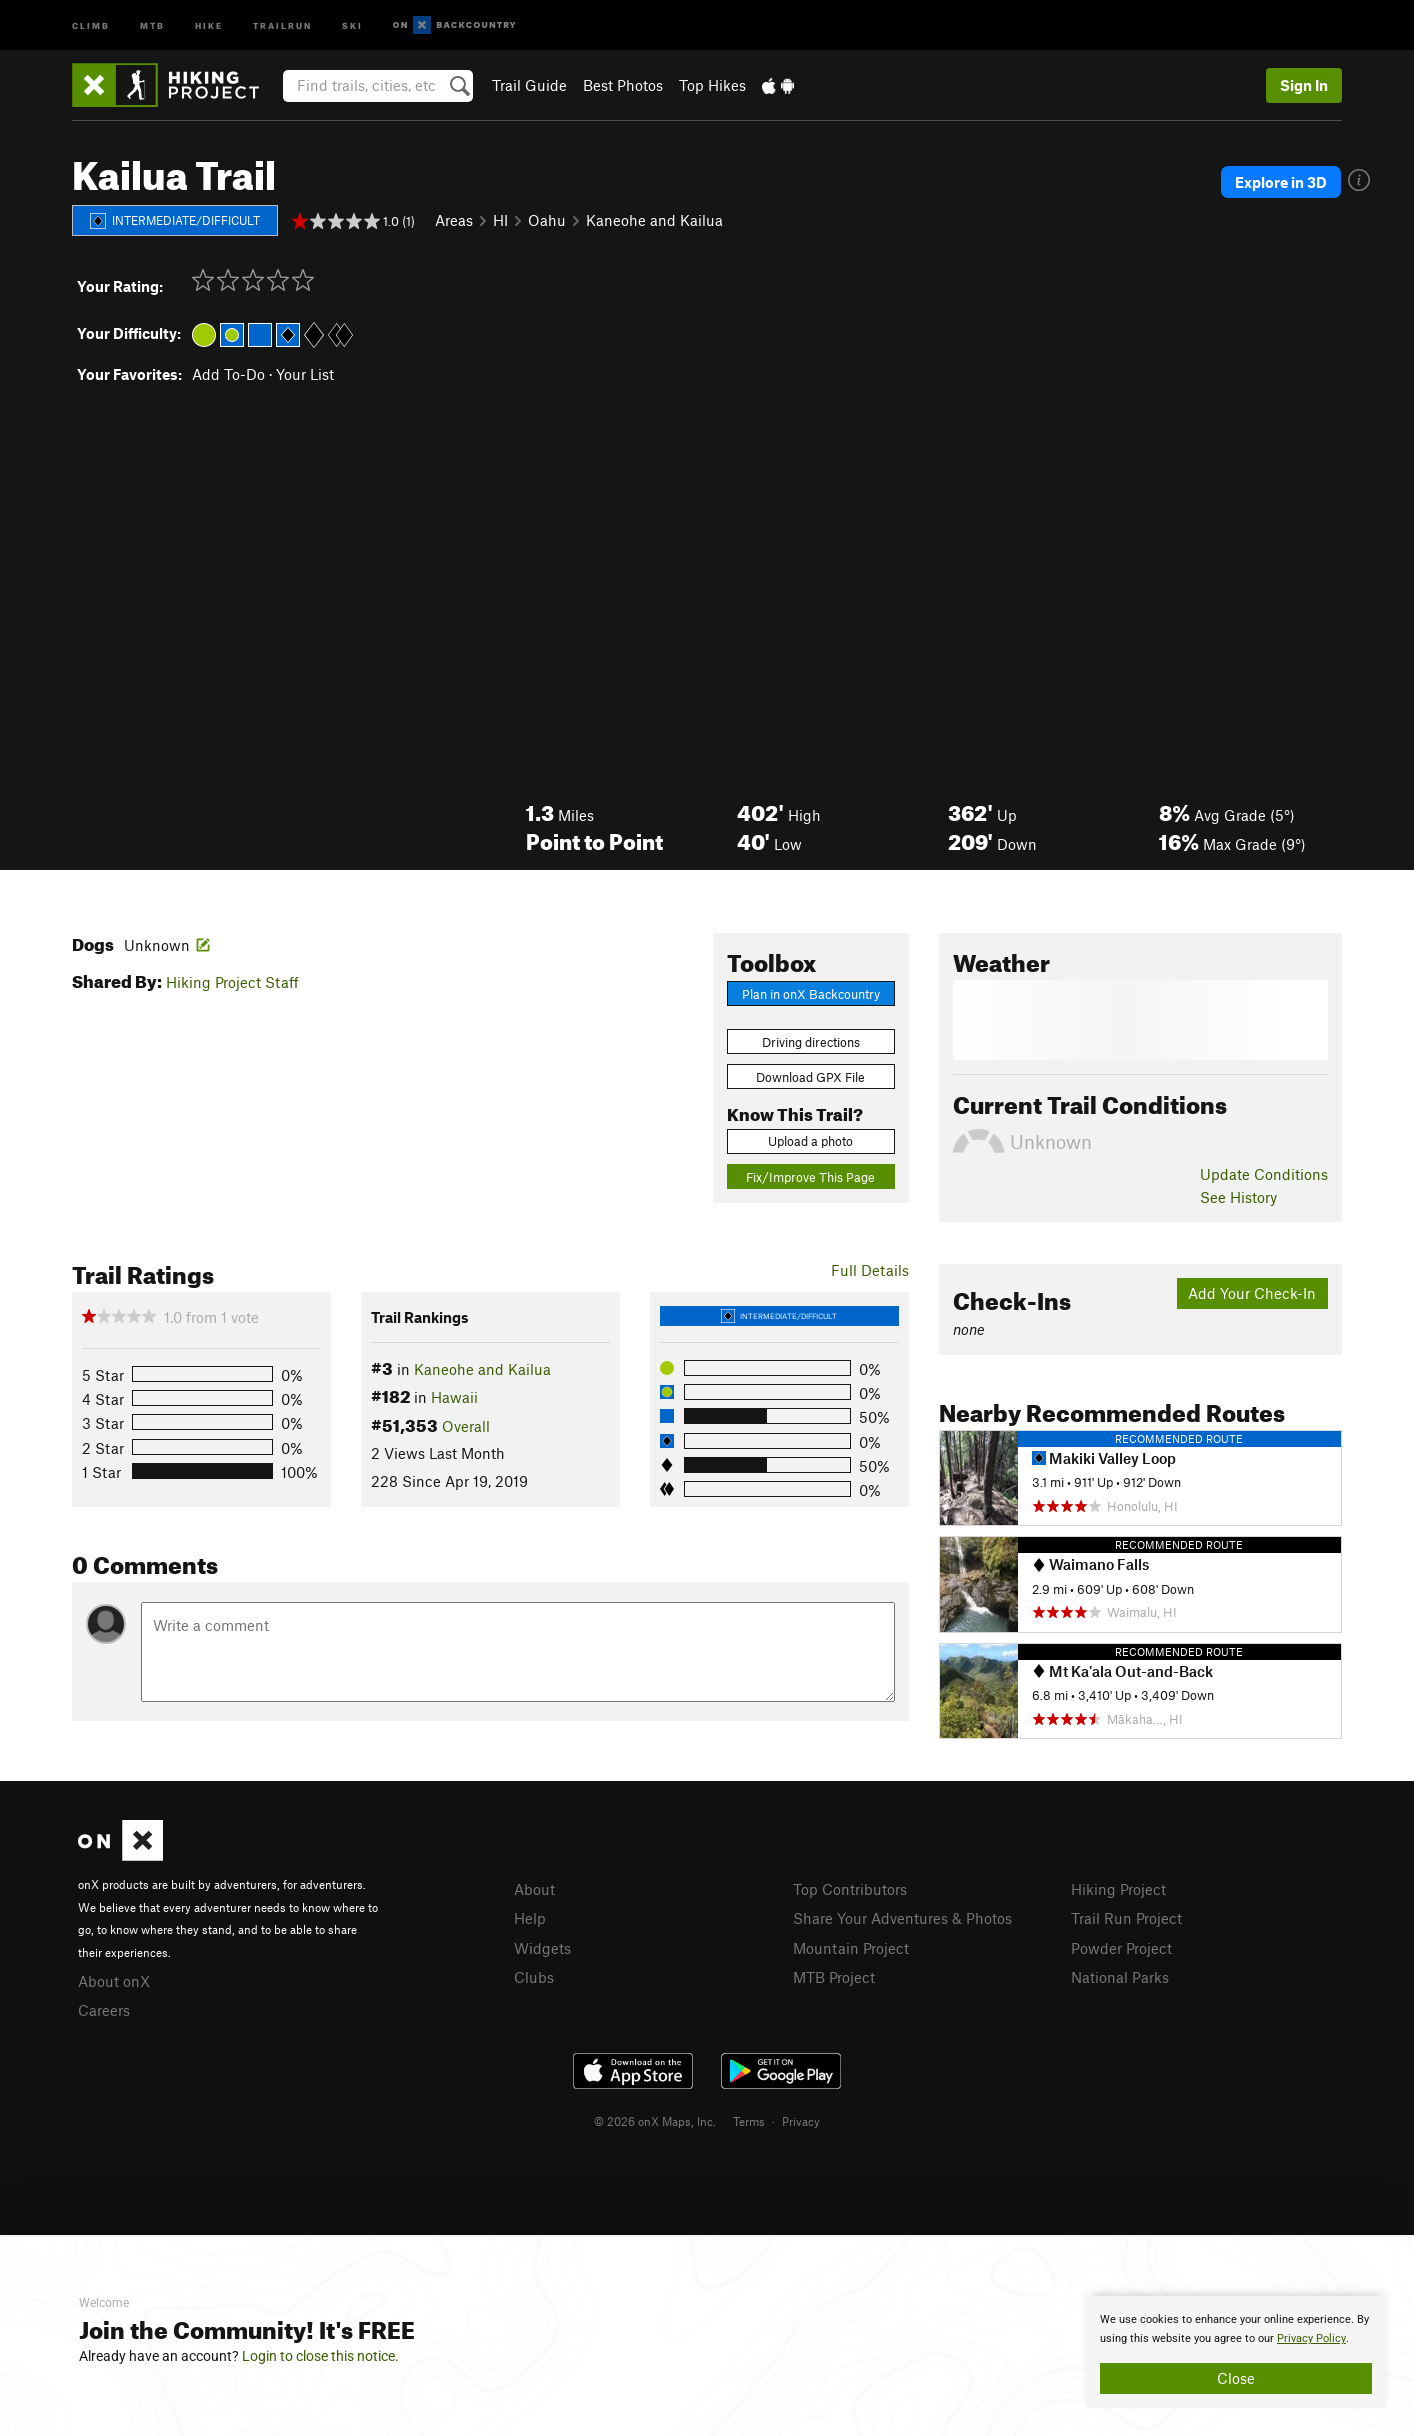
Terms (749, 2121)
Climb (91, 24)
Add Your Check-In (1252, 1293)
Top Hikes (712, 85)
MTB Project (834, 1977)
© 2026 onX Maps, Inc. (655, 2121)
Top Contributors (850, 1889)
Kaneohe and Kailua (654, 220)
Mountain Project (851, 1948)
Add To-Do (228, 374)
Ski (352, 24)
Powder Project (1121, 1948)
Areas (454, 220)
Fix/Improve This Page (810, 1177)
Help (530, 1918)
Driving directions (811, 1042)
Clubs (534, 1977)
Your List (305, 374)
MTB (152, 24)
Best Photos (623, 85)
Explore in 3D (1281, 182)
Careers (104, 2010)
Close (1236, 2378)
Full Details (870, 1270)
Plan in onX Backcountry (811, 994)
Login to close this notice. (320, 2356)
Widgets (542, 1948)
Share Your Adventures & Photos (902, 1918)
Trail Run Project (1126, 1918)
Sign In (1304, 85)
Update (1264, 1174)
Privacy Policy (1311, 2338)
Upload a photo (810, 1141)
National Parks (1120, 1977)
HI (500, 220)
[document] (1236, 2352)
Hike (209, 24)
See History (1238, 1197)
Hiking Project (1118, 1889)
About (534, 1889)
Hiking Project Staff (232, 982)
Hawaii (454, 1397)
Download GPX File (810, 1077)
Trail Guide (529, 85)
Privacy (801, 2121)
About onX (114, 1981)
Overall (466, 1426)
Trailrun (282, 24)
